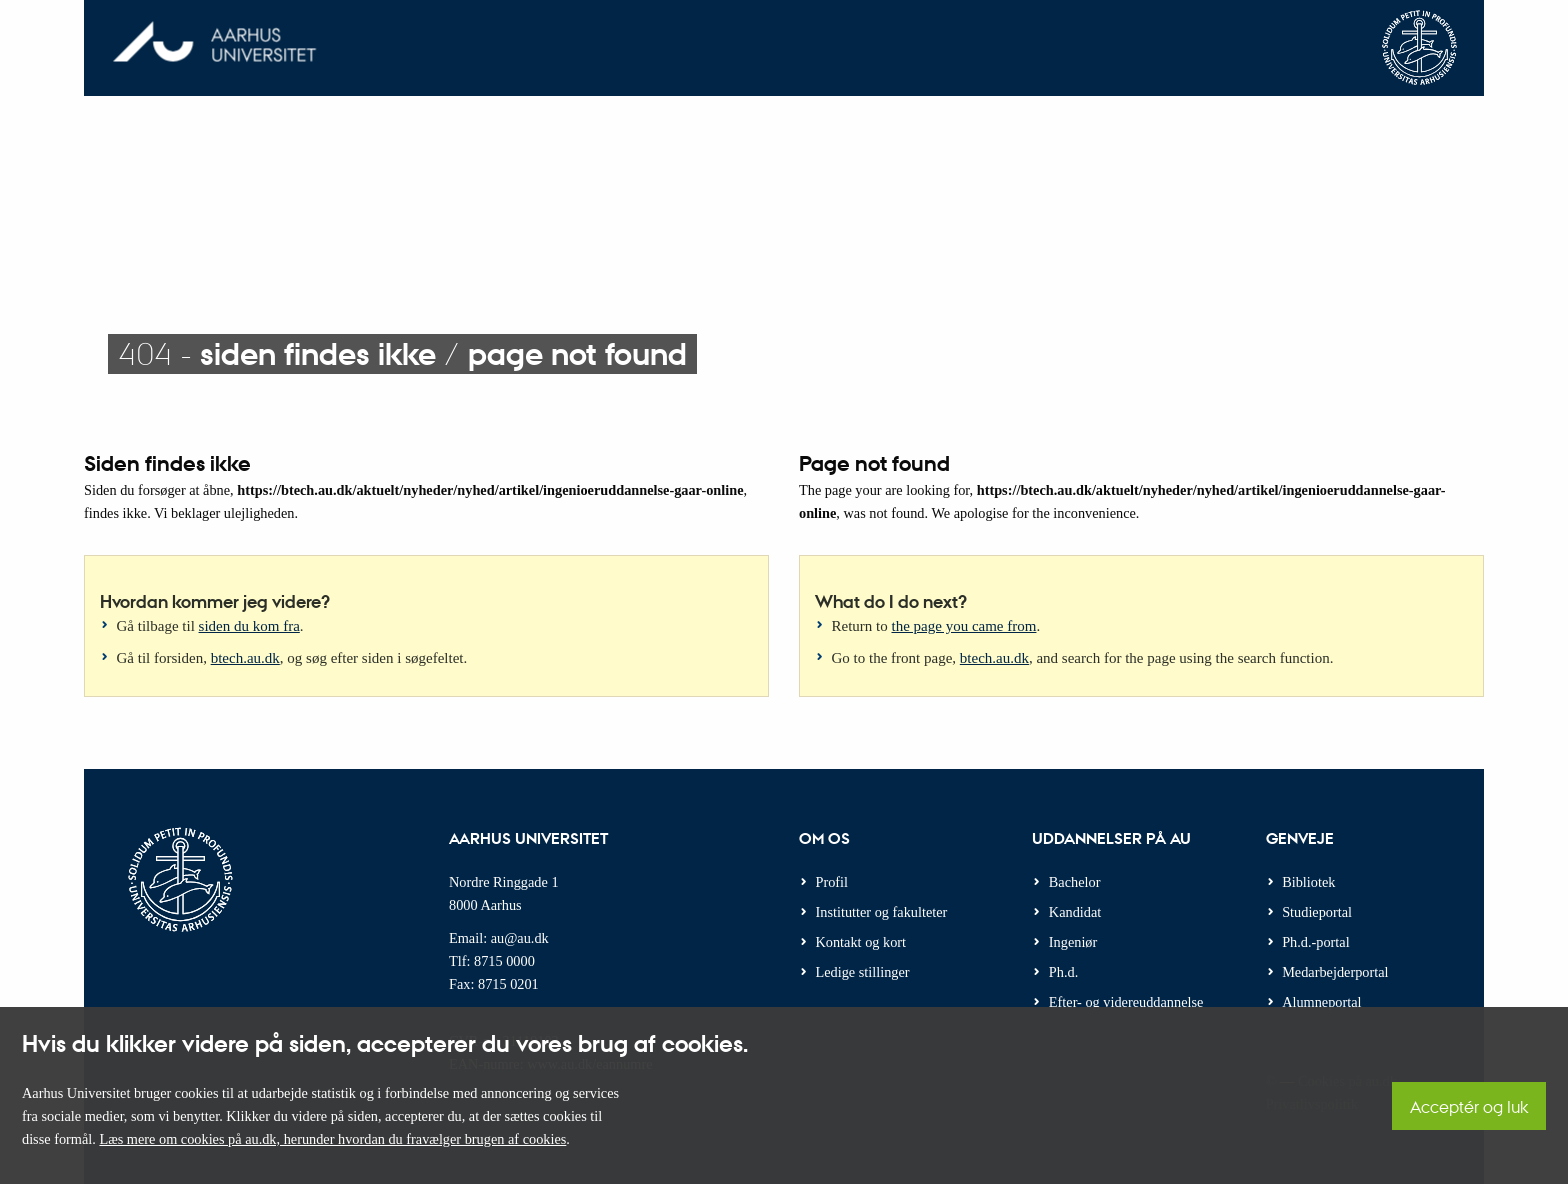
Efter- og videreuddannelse (1126, 1002)
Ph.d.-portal (1316, 942)
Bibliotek (1308, 882)
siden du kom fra (249, 626)
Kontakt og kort (861, 942)
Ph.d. (1063, 972)
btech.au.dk (245, 658)
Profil (832, 882)
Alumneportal (1321, 1002)
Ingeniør (1073, 942)
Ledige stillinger (863, 972)
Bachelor (1075, 882)
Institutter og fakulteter (882, 912)
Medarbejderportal (1335, 972)
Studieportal (1317, 912)
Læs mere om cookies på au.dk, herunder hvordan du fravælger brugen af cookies (332, 1139)
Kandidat (1075, 912)
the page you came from (964, 626)
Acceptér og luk (1469, 1106)
